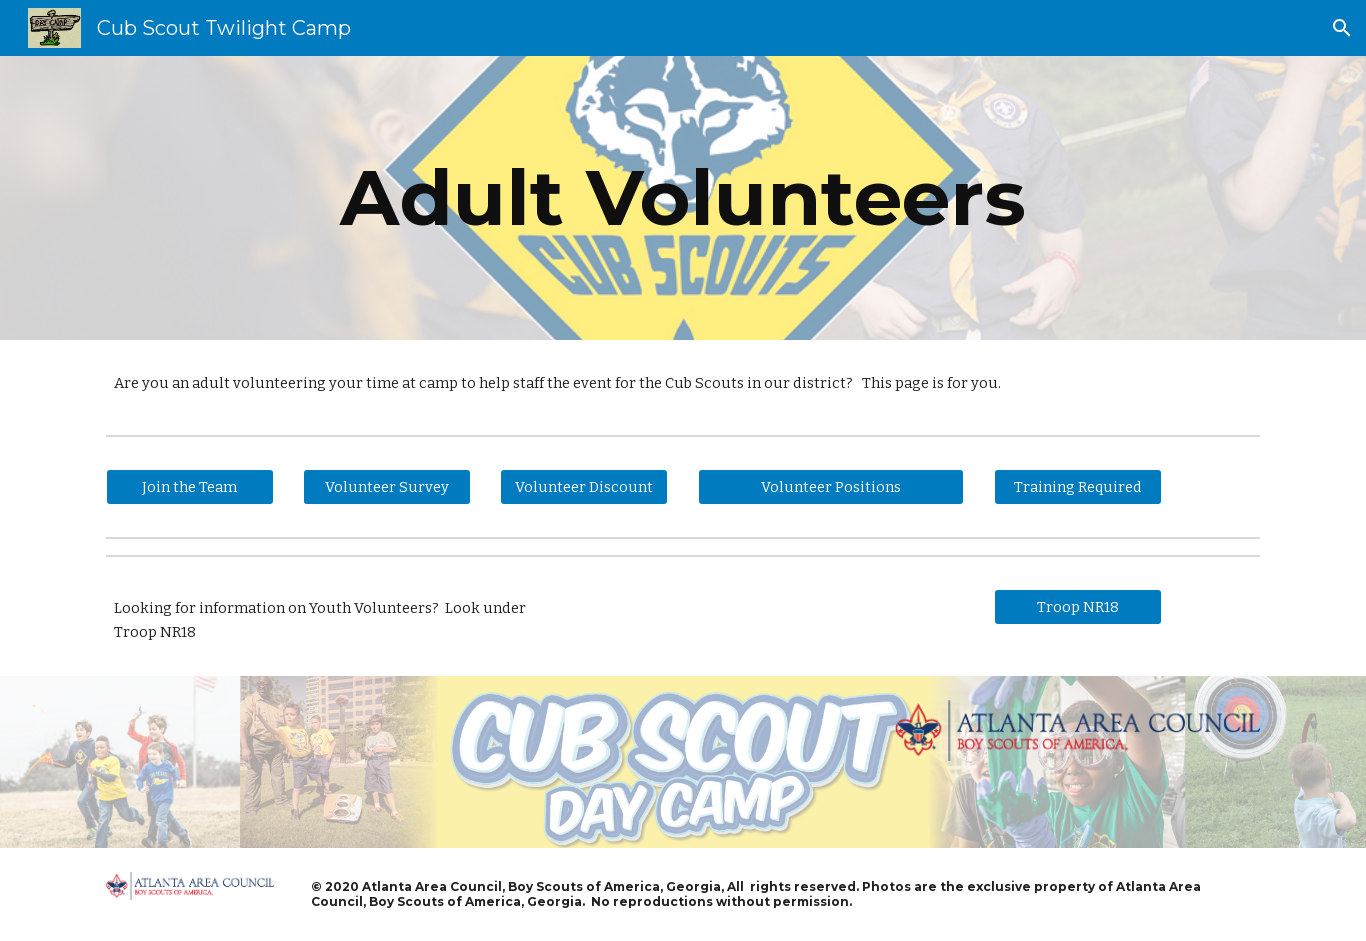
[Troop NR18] (1078, 607)
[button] (1342, 28)
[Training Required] (1078, 487)
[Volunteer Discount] (584, 487)
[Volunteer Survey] (387, 487)
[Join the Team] (190, 487)
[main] (683, 198)
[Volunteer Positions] (831, 487)
